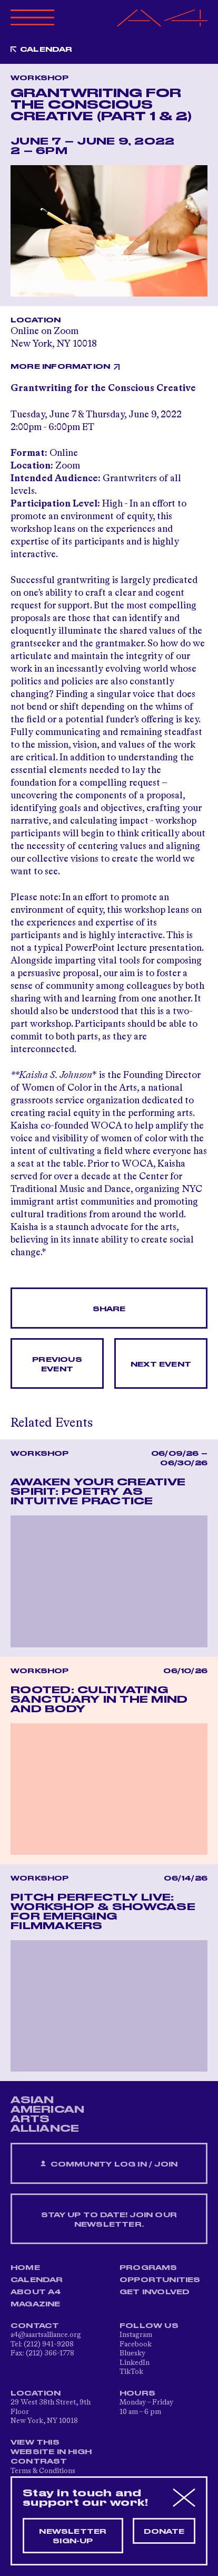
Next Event (161, 1364)
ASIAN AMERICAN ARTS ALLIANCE (47, 2114)
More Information (60, 367)
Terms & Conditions (43, 2471)
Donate (164, 2532)
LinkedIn (135, 2363)
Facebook (136, 2344)
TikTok (131, 2371)
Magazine (36, 2304)
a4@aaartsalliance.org (46, 2335)
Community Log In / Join (109, 2164)
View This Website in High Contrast (51, 2452)
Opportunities (160, 2280)
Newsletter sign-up (72, 2536)
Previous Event (57, 1364)
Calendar (46, 49)
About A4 (36, 2292)
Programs (148, 2268)
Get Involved (155, 2292)
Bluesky (132, 2353)
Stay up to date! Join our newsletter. (109, 2220)
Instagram (136, 2335)
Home (25, 2268)
